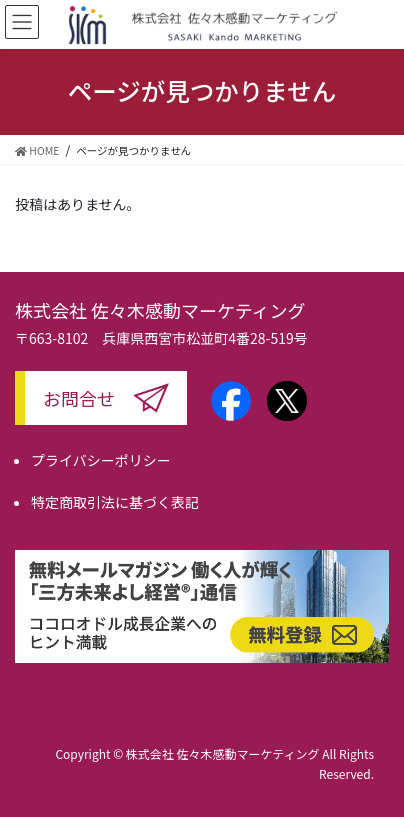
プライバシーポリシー (101, 460)
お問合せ (79, 398)
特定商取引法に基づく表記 (115, 502)
